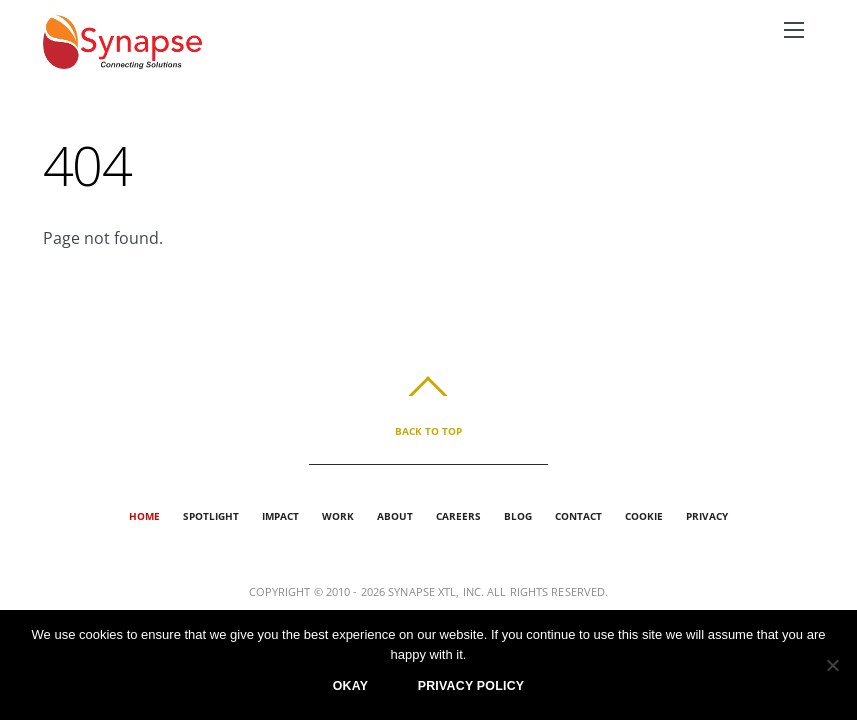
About (395, 516)
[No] (832, 665)
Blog (518, 516)
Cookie (644, 516)
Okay (351, 686)
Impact (280, 516)
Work (338, 516)
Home (144, 516)
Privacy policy (471, 686)
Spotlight (211, 516)
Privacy (707, 516)
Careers (458, 516)
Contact (578, 516)
